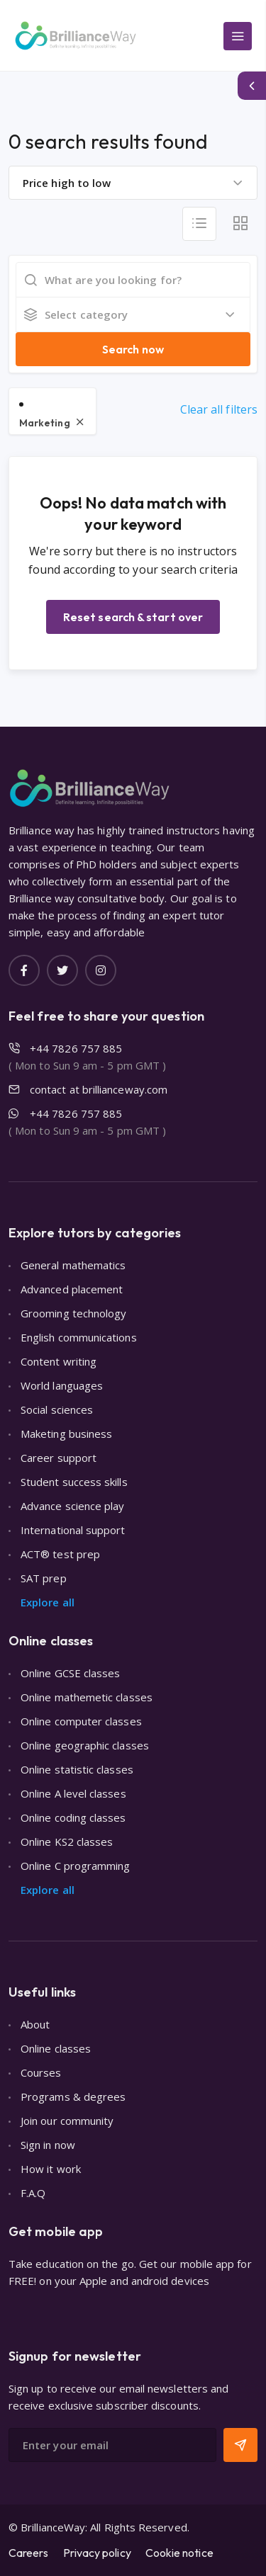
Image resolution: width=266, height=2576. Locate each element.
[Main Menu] (237, 36)
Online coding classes (73, 1817)
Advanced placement (72, 1289)
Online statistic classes (77, 1769)
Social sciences (57, 1409)
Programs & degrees (73, 2096)
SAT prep (44, 1578)
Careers (29, 2553)
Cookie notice (179, 2553)
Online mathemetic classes (87, 1697)
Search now (133, 349)
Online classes (56, 2048)
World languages (62, 1385)
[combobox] (133, 183)
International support (73, 1530)
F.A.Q (33, 2193)
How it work (51, 2169)
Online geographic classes (85, 1745)
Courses (41, 2072)
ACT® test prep (60, 1554)
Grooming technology (73, 1313)
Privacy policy (97, 2553)
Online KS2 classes (67, 1841)
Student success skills (74, 1482)
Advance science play (73, 1506)
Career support (58, 1458)
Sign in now (48, 2145)
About (35, 2024)
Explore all (47, 1602)
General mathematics (73, 1265)
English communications (79, 1337)
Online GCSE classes (70, 1673)
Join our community (67, 2120)
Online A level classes (73, 1793)
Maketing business (66, 1433)
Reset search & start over (133, 617)
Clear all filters (218, 409)
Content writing (58, 1361)
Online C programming (76, 1866)
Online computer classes (81, 1721)
